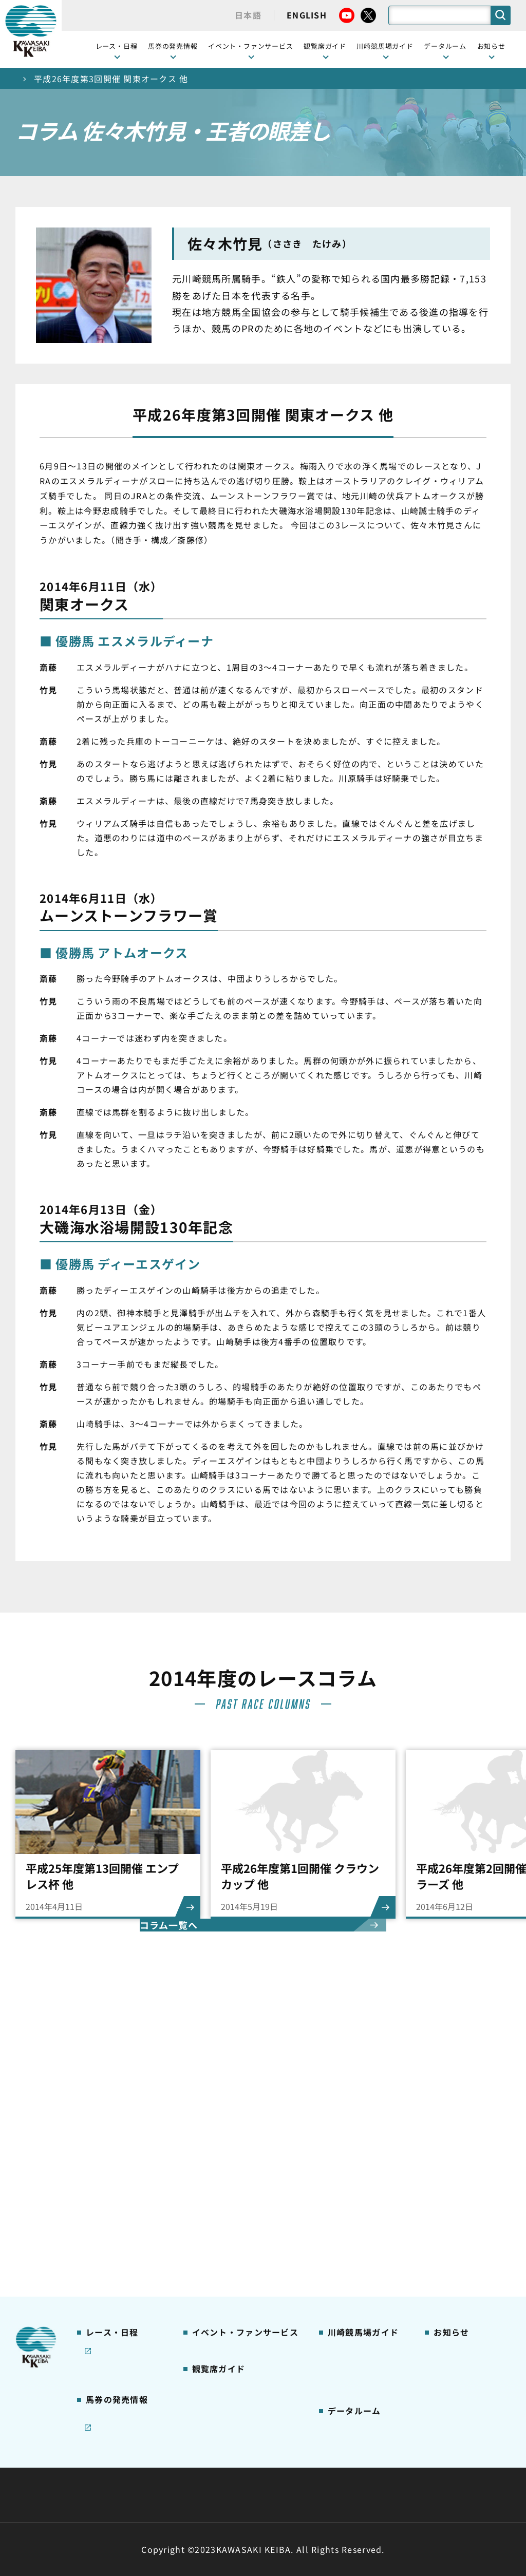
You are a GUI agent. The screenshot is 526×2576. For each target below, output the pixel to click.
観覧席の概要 (214, 2141)
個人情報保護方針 (285, 2495)
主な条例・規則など (339, 2470)
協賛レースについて (120, 2169)
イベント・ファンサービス (250, 46)
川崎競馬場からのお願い (362, 2251)
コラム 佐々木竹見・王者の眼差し (121, 2191)
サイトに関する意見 (192, 2495)
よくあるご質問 (354, 2229)
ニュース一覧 (456, 2093)
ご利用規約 (419, 2470)
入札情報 (356, 2495)
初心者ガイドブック (362, 2142)
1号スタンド (213, 2158)
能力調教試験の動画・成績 (358, 2359)
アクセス (342, 2273)
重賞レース (104, 2125)
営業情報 (448, 2110)
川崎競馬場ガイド (358, 2093)
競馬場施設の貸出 (464, 2158)
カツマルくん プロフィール (363, 2179)
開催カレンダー (112, 2093)
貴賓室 (203, 2190)
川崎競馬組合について (128, 2470)
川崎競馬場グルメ (358, 2125)
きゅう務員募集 (460, 2142)
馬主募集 (448, 2125)
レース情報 (104, 2110)
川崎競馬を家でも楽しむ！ (120, 2147)
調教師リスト (350, 2337)
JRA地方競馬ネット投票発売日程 (116, 2305)
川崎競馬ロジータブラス (362, 2207)
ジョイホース (108, 2261)
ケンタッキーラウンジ (230, 2206)
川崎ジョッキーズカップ (362, 2403)
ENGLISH (307, 15)
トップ (28, 78)
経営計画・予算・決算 (236, 2470)
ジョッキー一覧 (354, 2321)
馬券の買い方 (350, 2158)
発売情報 (100, 2245)
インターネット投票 (120, 2277)
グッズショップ (354, 2110)
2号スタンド (213, 2174)
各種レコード (350, 2381)
